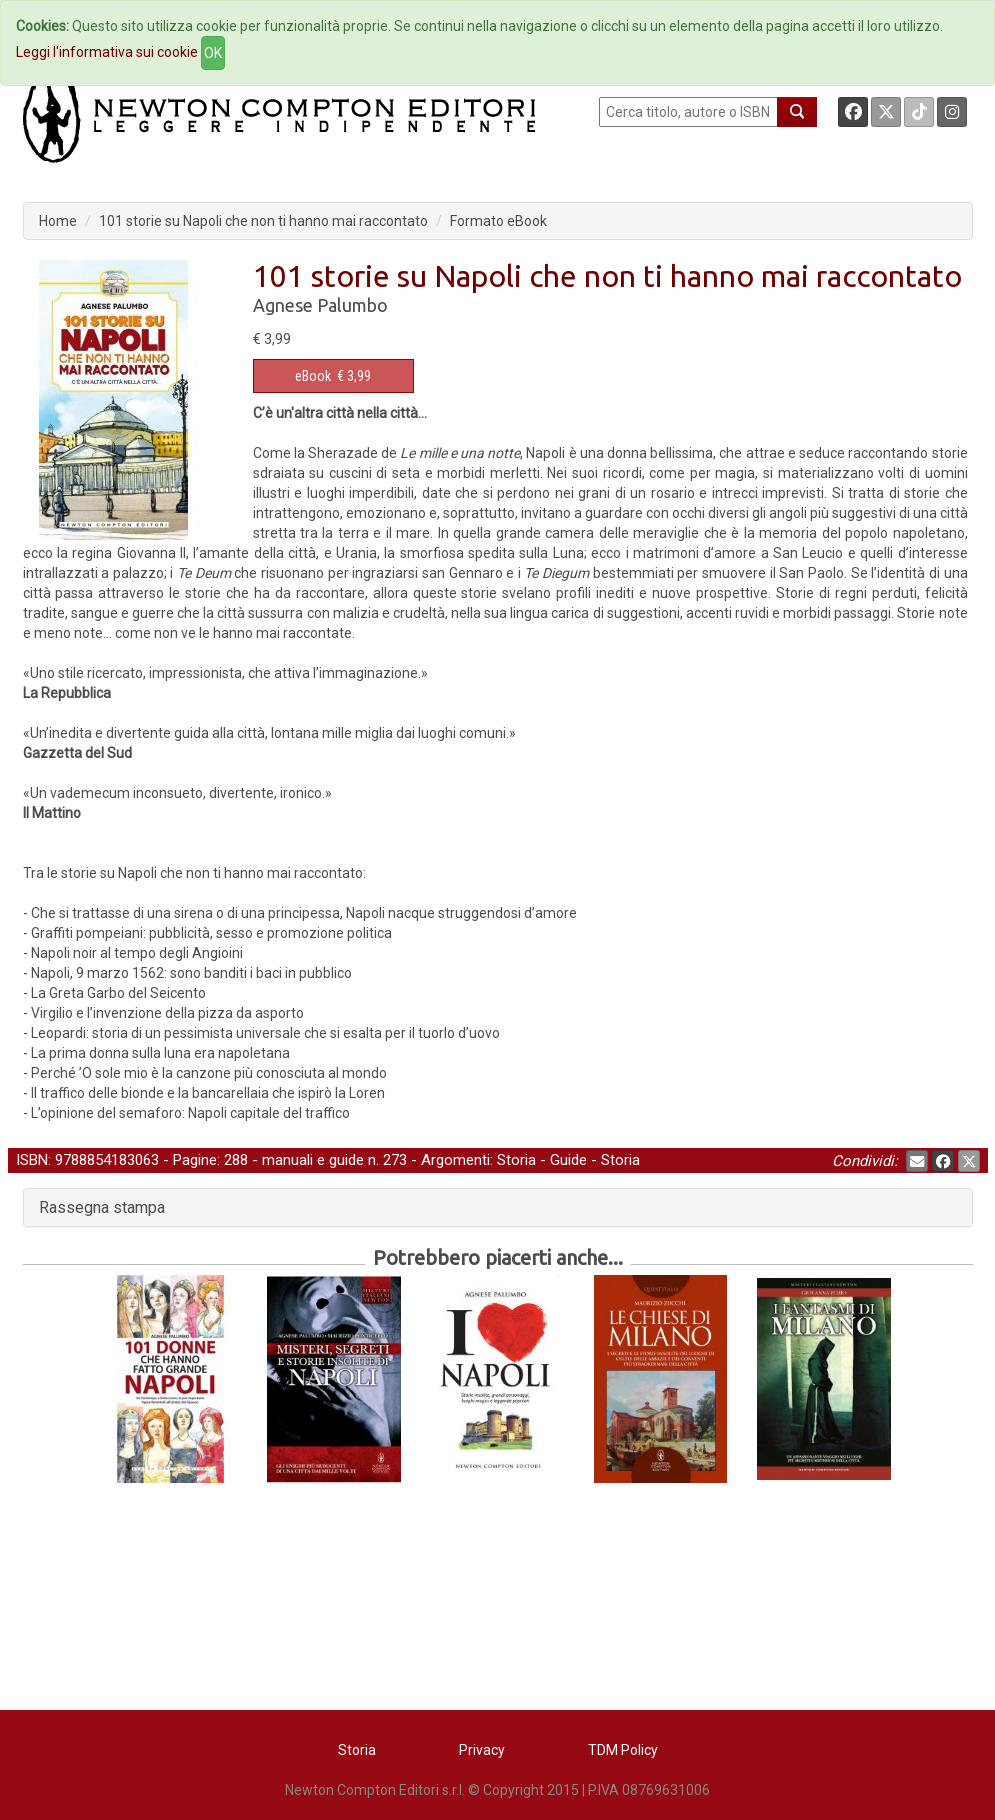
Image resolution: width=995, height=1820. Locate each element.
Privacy (482, 1750)
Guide (568, 1160)
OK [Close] (213, 53)
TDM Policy (623, 1750)
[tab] (498, 1208)
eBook (313, 376)
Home (58, 221)
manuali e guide (313, 1160)
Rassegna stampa (102, 1207)
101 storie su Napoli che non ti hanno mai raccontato (263, 221)
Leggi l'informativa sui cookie (107, 52)
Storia (516, 1160)
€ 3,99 (333, 376)
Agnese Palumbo (320, 305)
